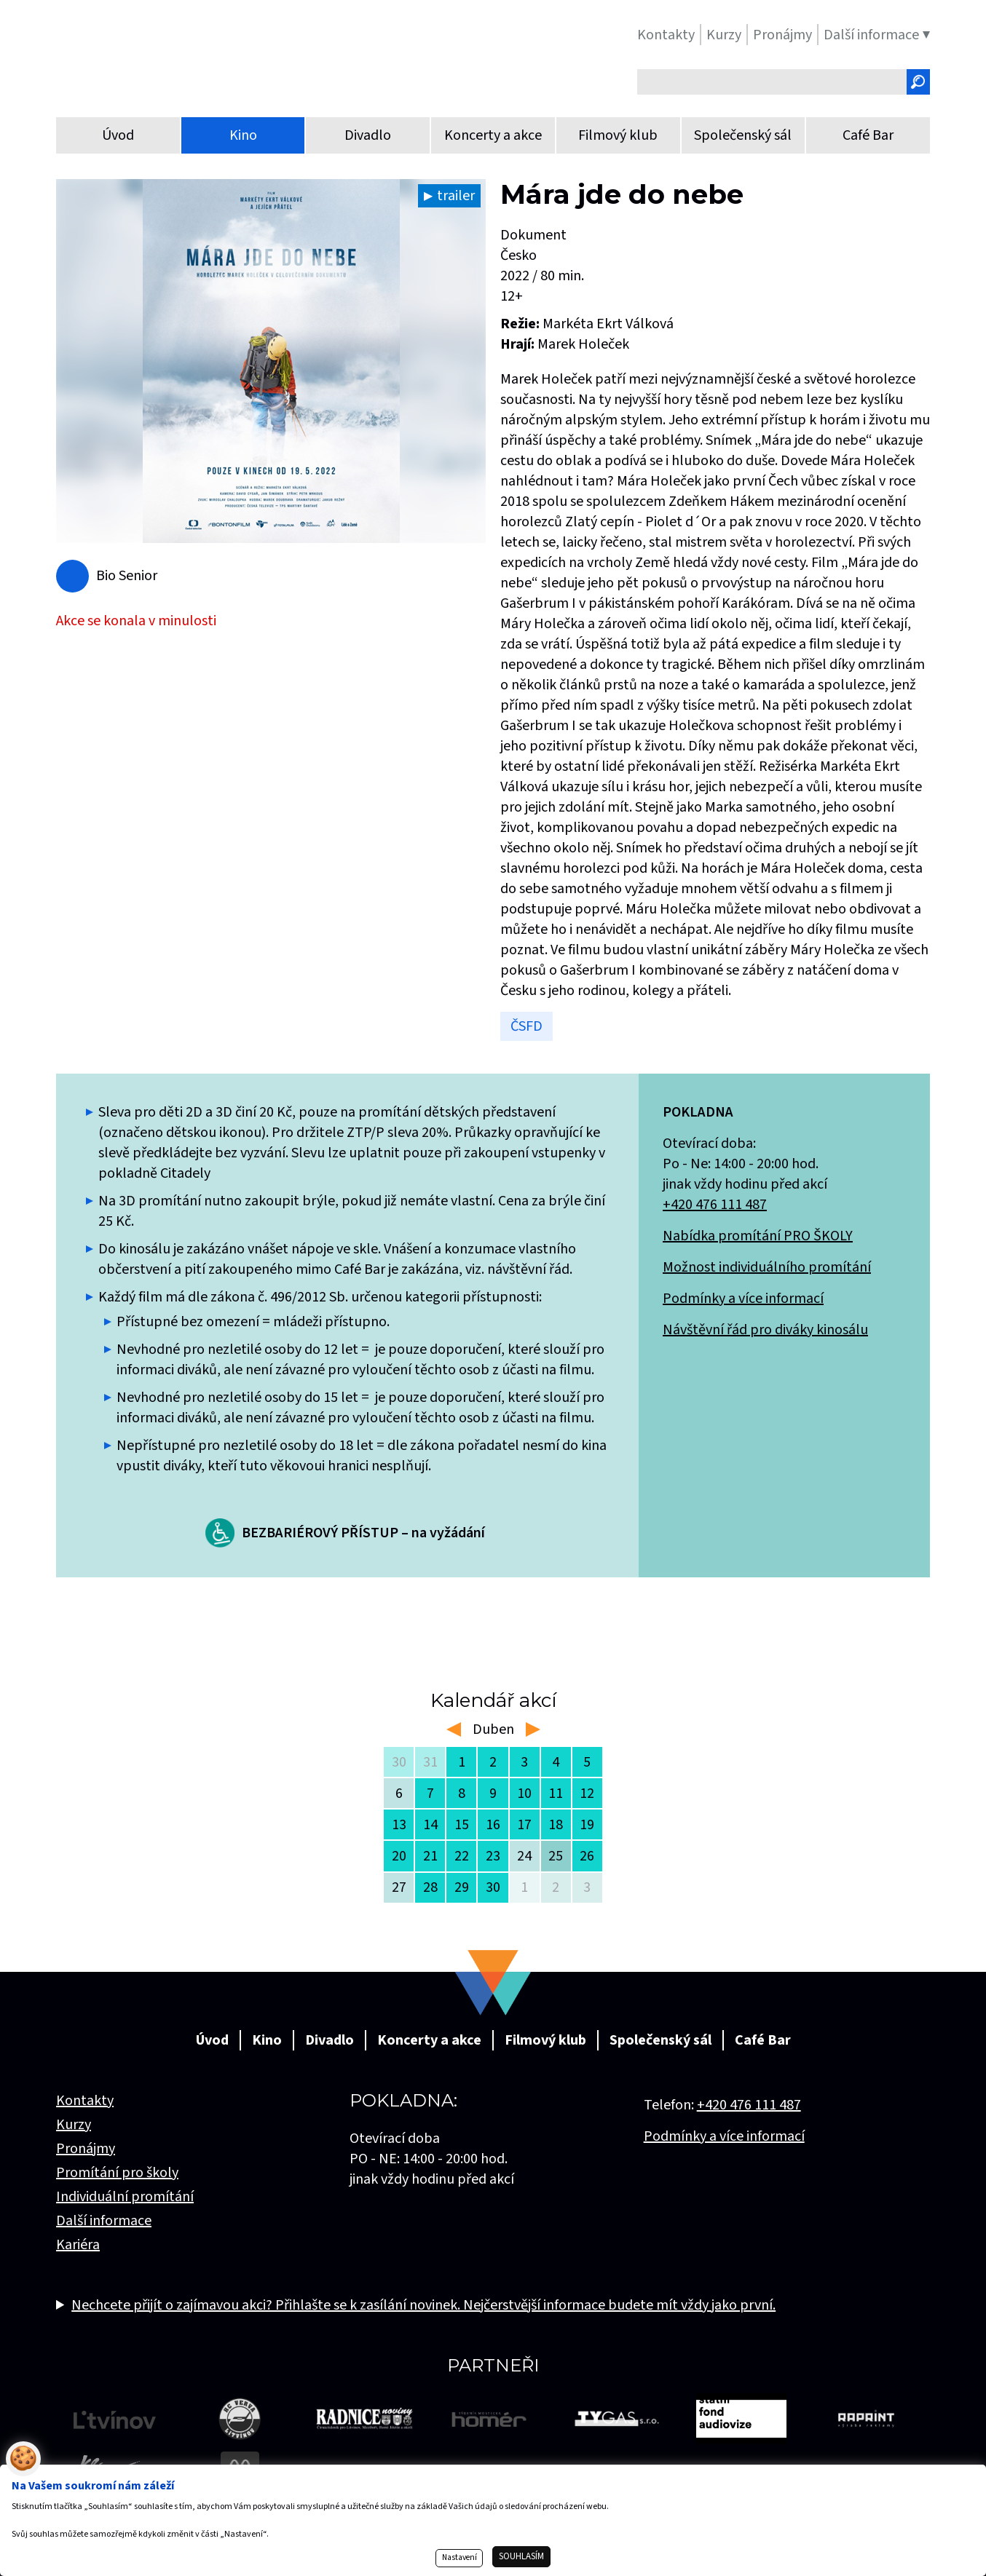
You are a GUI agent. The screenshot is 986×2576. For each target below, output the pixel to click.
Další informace (103, 2221)
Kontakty (85, 2100)
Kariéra (78, 2245)
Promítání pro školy (117, 2173)
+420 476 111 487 (715, 1204)
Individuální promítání (125, 2197)
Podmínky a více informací (743, 1298)
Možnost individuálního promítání (767, 1267)
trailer (456, 196)
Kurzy (73, 2125)
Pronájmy (85, 2149)
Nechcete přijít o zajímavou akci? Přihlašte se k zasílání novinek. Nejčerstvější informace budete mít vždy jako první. (423, 2305)
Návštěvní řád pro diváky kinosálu (765, 1330)
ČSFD (526, 1026)
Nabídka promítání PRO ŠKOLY (758, 1236)
